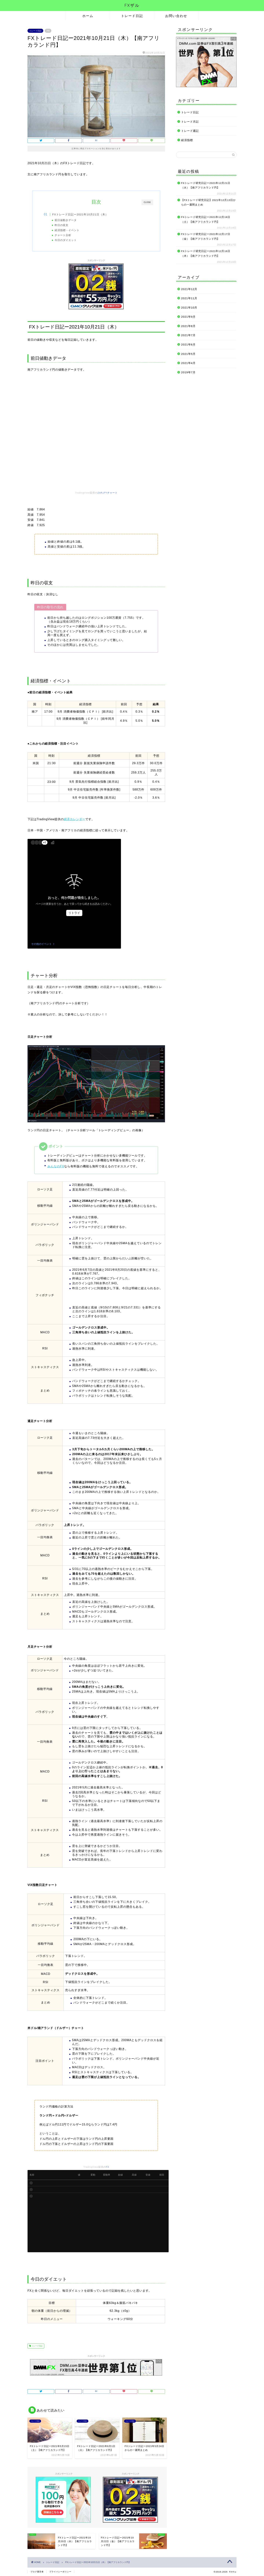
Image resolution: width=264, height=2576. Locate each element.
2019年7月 (188, 372)
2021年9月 (188, 316)
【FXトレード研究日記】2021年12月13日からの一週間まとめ (208, 202)
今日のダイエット (66, 240)
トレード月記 (190, 121)
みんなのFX (55, 1166)
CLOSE (147, 202)
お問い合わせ (176, 16)
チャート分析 (63, 235)
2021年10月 (189, 307)
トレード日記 (132, 16)
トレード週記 (190, 130)
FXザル (132, 5)
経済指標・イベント (67, 230)
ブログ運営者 (37, 2572)
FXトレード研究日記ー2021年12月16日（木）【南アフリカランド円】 (205, 253)
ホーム (87, 16)
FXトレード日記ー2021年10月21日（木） (80, 214)
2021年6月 (188, 344)
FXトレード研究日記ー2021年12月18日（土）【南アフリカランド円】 (205, 219)
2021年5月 (188, 353)
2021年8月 (188, 326)
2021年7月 (188, 335)
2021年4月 (188, 363)
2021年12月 (189, 289)
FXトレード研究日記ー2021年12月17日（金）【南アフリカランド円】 (205, 236)
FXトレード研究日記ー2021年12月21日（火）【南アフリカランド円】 (205, 185)
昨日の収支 (61, 225)
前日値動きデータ (66, 220)
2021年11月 (189, 298)
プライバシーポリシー (60, 2572)
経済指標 (187, 140)
